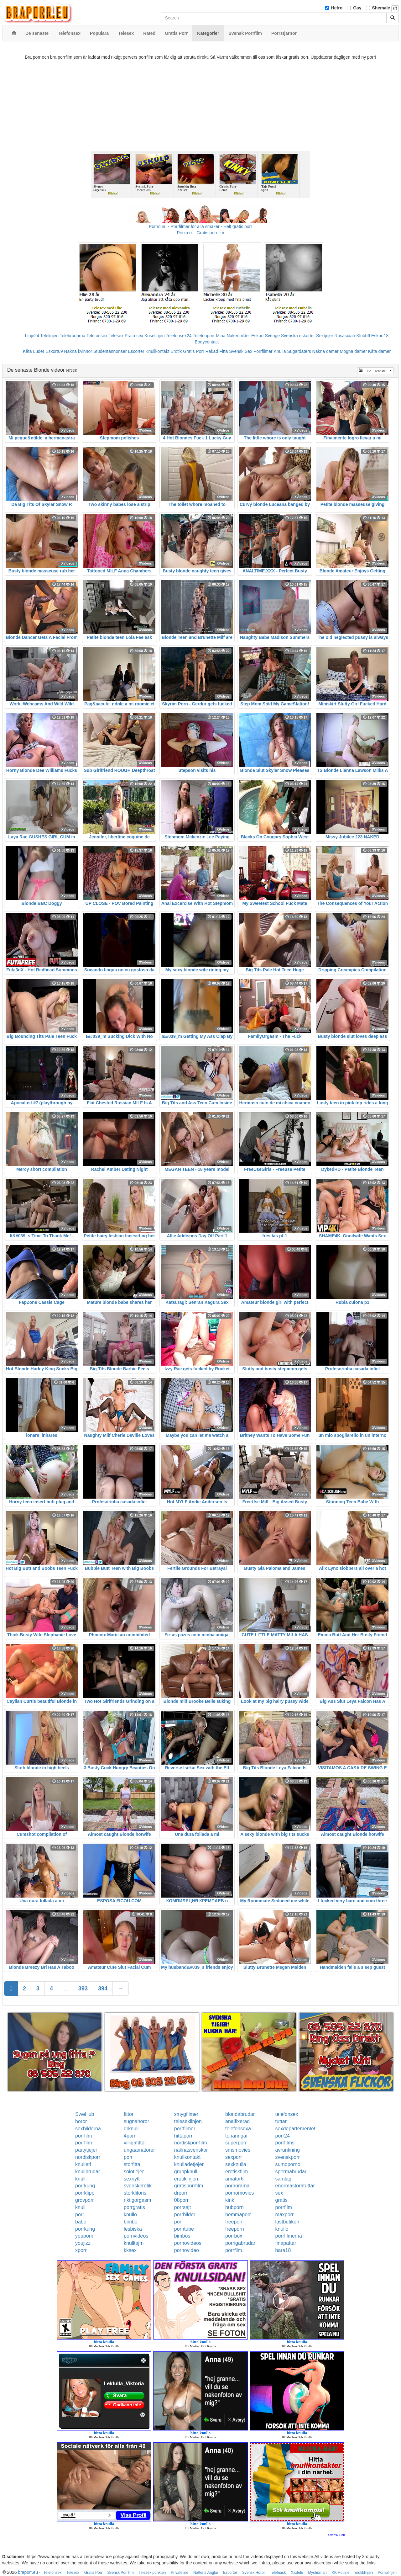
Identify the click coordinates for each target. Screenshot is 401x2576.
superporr (236, 2142)
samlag (283, 2178)
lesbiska (133, 2229)
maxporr (284, 2214)
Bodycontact (207, 341)
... (65, 1988)
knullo (130, 2214)
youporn (84, 2236)
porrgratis (134, 2207)
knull (80, 2178)
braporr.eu (28, 2572)
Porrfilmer (263, 351)
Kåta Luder (33, 351)
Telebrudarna (73, 335)
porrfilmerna (288, 2236)
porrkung (85, 2185)
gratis (281, 2200)
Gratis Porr (193, 351)
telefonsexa (238, 2128)
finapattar (285, 2243)
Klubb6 (363, 335)
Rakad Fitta (217, 351)
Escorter (136, 351)
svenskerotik (138, 2185)
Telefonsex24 (179, 335)
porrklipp (84, 2193)
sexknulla (235, 2164)
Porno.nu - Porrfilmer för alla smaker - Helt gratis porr (200, 226)
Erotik (176, 351)
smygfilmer (186, 2114)
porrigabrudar (240, 2243)
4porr (129, 2135)
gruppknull (185, 2171)
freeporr (234, 2221)
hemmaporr (238, 2214)
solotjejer (134, 2171)
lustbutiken (287, 2221)
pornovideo (186, 2250)
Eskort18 (379, 335)
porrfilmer (184, 2128)
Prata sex (134, 335)
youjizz (83, 2243)
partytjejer (86, 2150)
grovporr (84, 2200)
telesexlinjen (188, 2121)
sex (279, 2193)
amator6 (234, 2178)
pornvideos (136, 2236)
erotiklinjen (186, 2178)
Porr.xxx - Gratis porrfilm (200, 232)
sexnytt (132, 2178)
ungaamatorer (139, 2150)
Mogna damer (353, 351)
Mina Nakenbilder (233, 335)
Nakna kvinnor (78, 351)
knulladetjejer (189, 2164)
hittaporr (183, 2135)
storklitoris (135, 2193)
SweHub (84, 2114)
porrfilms (284, 2142)
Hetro (337, 7)
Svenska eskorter (298, 335)
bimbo (131, 2221)
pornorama (237, 2185)
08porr (181, 2200)
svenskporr (287, 2157)
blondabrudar (240, 2114)
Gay (357, 7)
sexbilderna (88, 2128)
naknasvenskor (191, 2150)
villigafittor (135, 2142)
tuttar (281, 2121)
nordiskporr (87, 2157)
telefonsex (286, 2114)
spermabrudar (291, 2171)
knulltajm (133, 2243)
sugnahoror (136, 2121)
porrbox (233, 2236)
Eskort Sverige (265, 335)
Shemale (381, 7)
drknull (131, 2128)
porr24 (282, 2135)
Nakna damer (325, 351)
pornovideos (187, 2243)
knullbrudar (87, 2171)
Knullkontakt (157, 351)
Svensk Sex (240, 351)
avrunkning (287, 2150)
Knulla (280, 351)
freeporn (234, 2229)
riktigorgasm (137, 2200)
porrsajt (182, 2207)
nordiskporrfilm (190, 2142)
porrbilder (184, 2214)
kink (229, 2200)
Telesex (116, 335)
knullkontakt (187, 2157)
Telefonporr (204, 335)
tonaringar (236, 2135)
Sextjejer (324, 335)
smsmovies (237, 2150)
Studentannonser (110, 351)
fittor (128, 2114)
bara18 (283, 2250)
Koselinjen (154, 335)
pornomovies (239, 2193)
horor (81, 2121)
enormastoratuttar (295, 2185)
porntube (184, 2229)
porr (128, 2157)
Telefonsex (96, 335)
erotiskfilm (236, 2171)
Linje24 (32, 335)
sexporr (233, 2157)
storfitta (132, 2164)
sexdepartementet (295, 2128)
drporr (181, 2193)
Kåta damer (379, 351)
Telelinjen (49, 335)
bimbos (182, 2236)
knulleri (83, 2164)
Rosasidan (344, 335)
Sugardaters (299, 351)
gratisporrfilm (188, 2185)
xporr (80, 2250)
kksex (130, 2250)
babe (80, 2221)
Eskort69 (54, 351)
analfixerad (237, 2121)
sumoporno (287, 2164)
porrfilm (83, 2135)
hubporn (234, 2207)
